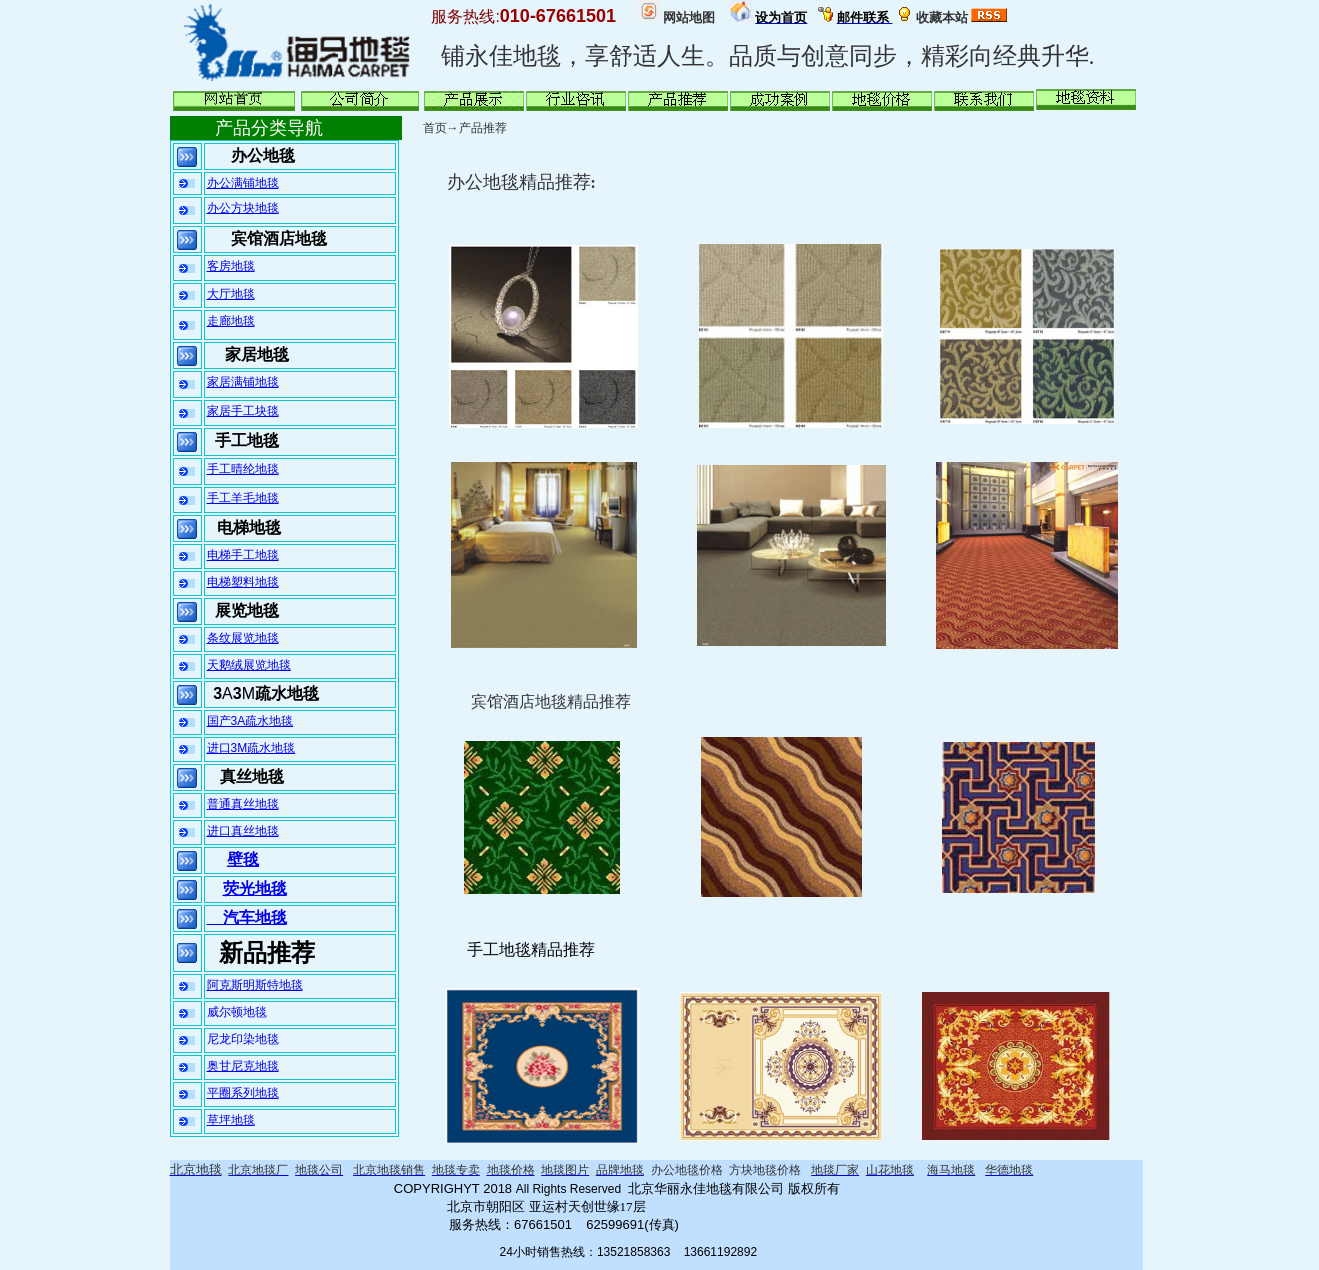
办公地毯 (263, 155)
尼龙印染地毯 (243, 1039)
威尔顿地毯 (237, 1012)
